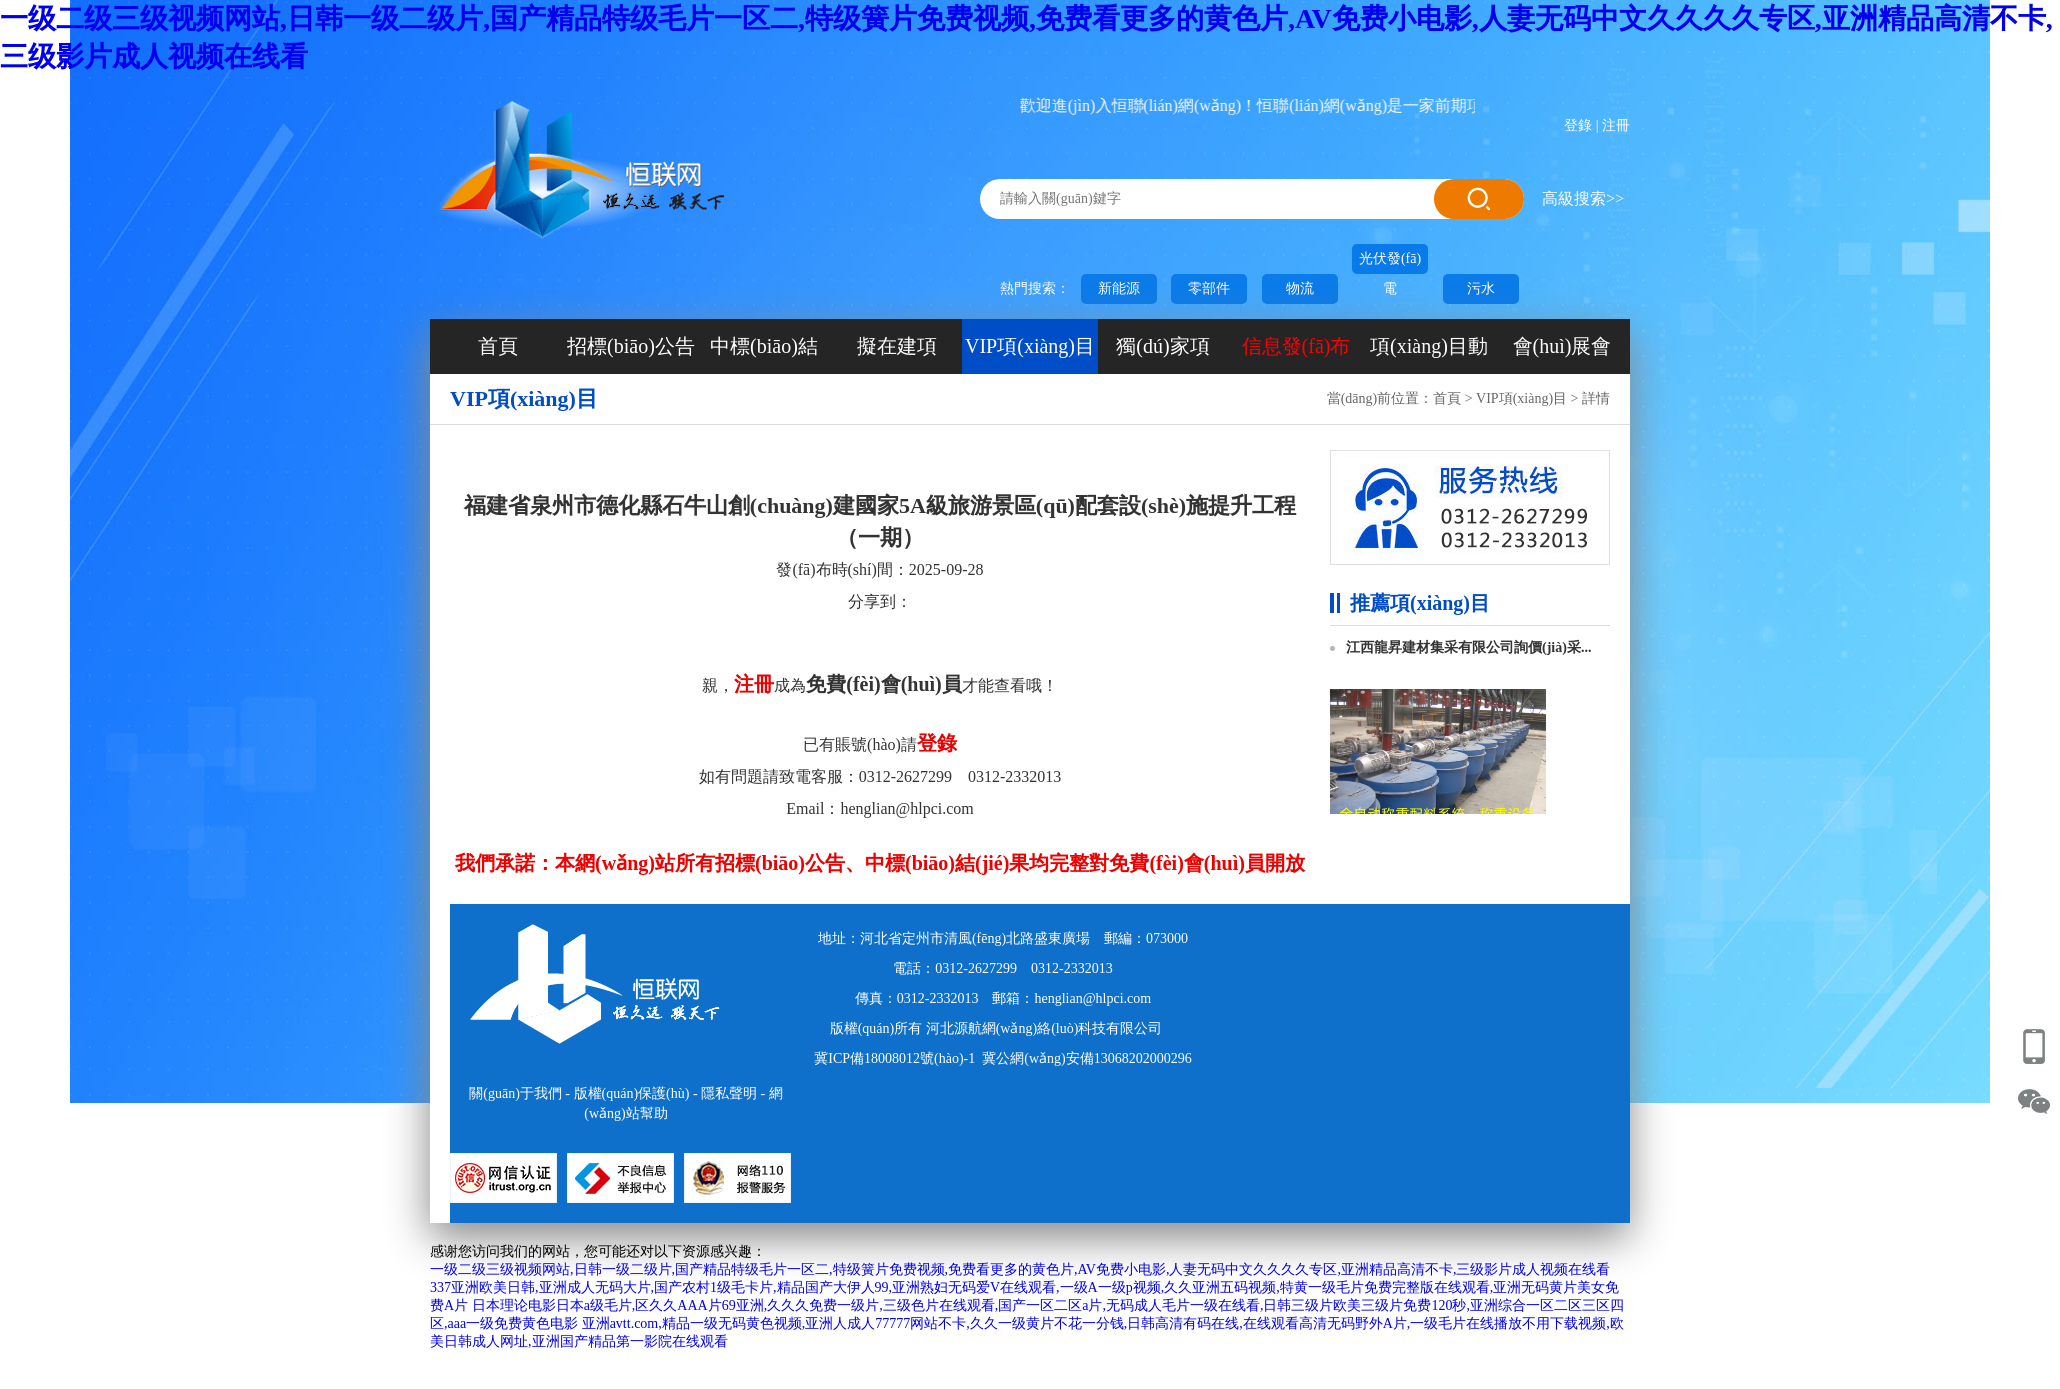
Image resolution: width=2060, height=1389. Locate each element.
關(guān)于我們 (515, 1093)
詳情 (1596, 398)
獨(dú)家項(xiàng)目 (1162, 354)
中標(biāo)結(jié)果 (764, 354)
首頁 (498, 346)
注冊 (1616, 125)
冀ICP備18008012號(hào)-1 (894, 1058)
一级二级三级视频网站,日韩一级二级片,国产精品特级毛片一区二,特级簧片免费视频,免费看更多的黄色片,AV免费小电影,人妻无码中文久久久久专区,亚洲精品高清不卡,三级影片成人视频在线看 (1020, 1269)
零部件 (1209, 288)
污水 (1481, 288)
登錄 (1578, 125)
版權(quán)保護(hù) (632, 1093)
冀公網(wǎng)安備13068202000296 (1086, 1058)
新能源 (1119, 288)
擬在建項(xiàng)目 (897, 354)
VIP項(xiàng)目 (1030, 346)
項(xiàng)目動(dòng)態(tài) (1429, 354)
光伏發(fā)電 (1390, 262)
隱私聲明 (729, 1093)
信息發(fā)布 (1296, 346)
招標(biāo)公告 (631, 346)
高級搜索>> (1583, 198)
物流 (1300, 288)
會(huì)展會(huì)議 (1562, 354)
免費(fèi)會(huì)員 (884, 684)
